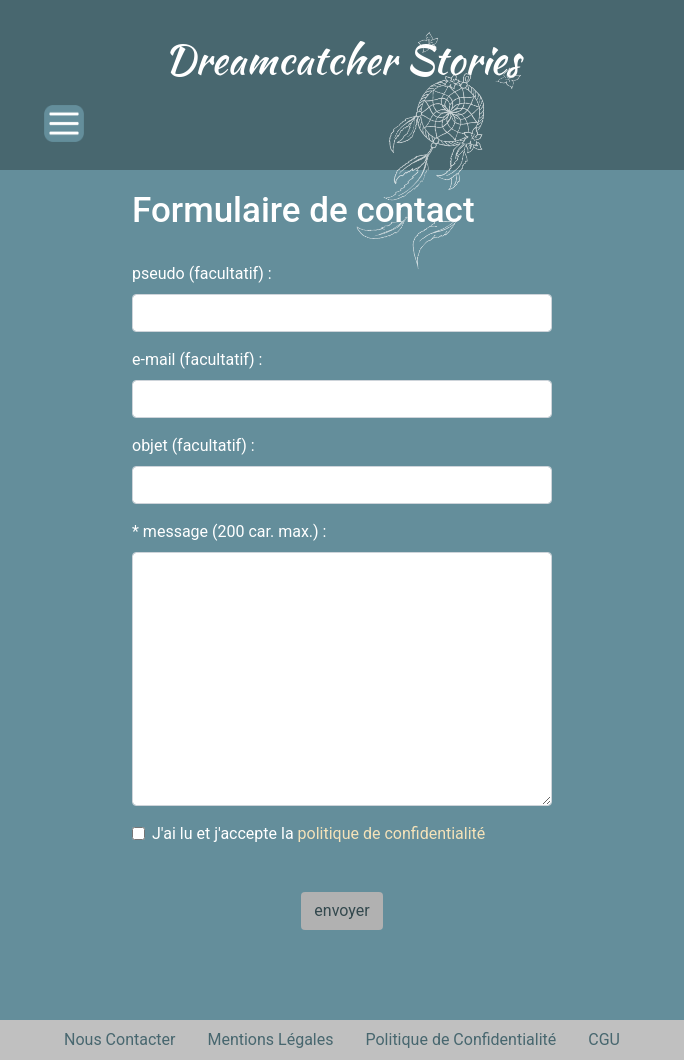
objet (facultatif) (189, 445)
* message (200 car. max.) (225, 531)
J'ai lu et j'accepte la (318, 833)
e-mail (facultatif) (193, 359)
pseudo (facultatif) (198, 273)
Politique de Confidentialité (460, 1039)
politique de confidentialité (392, 833)
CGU (604, 1039)
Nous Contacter (119, 1039)
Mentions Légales (270, 1039)
